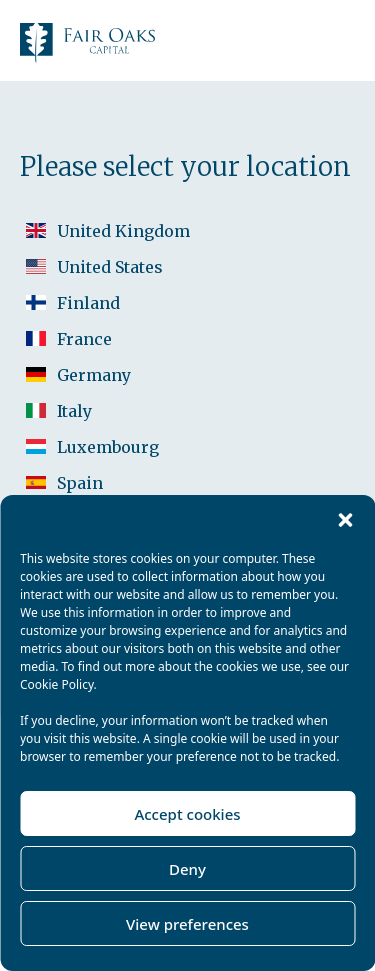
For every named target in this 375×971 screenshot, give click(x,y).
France (84, 339)
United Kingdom (123, 231)
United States (110, 267)
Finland (88, 303)
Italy (74, 411)
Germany (94, 375)
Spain (80, 483)
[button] (345, 520)
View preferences (187, 924)
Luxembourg (108, 447)
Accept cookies (187, 814)
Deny (187, 869)
